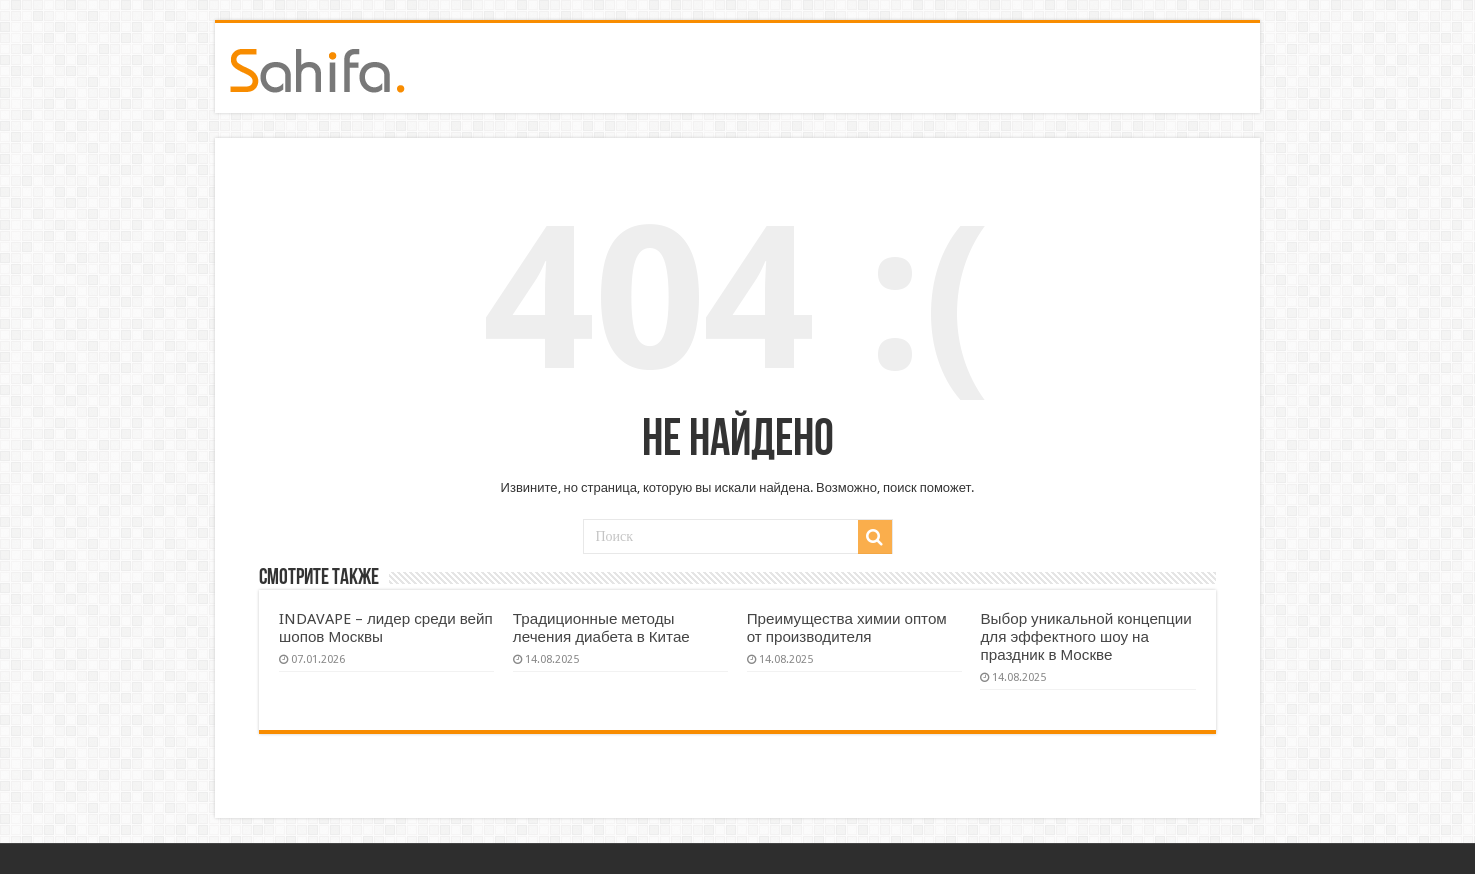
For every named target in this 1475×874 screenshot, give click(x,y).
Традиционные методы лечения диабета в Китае (601, 628)
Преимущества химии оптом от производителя (847, 628)
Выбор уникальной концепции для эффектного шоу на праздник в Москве (1085, 637)
